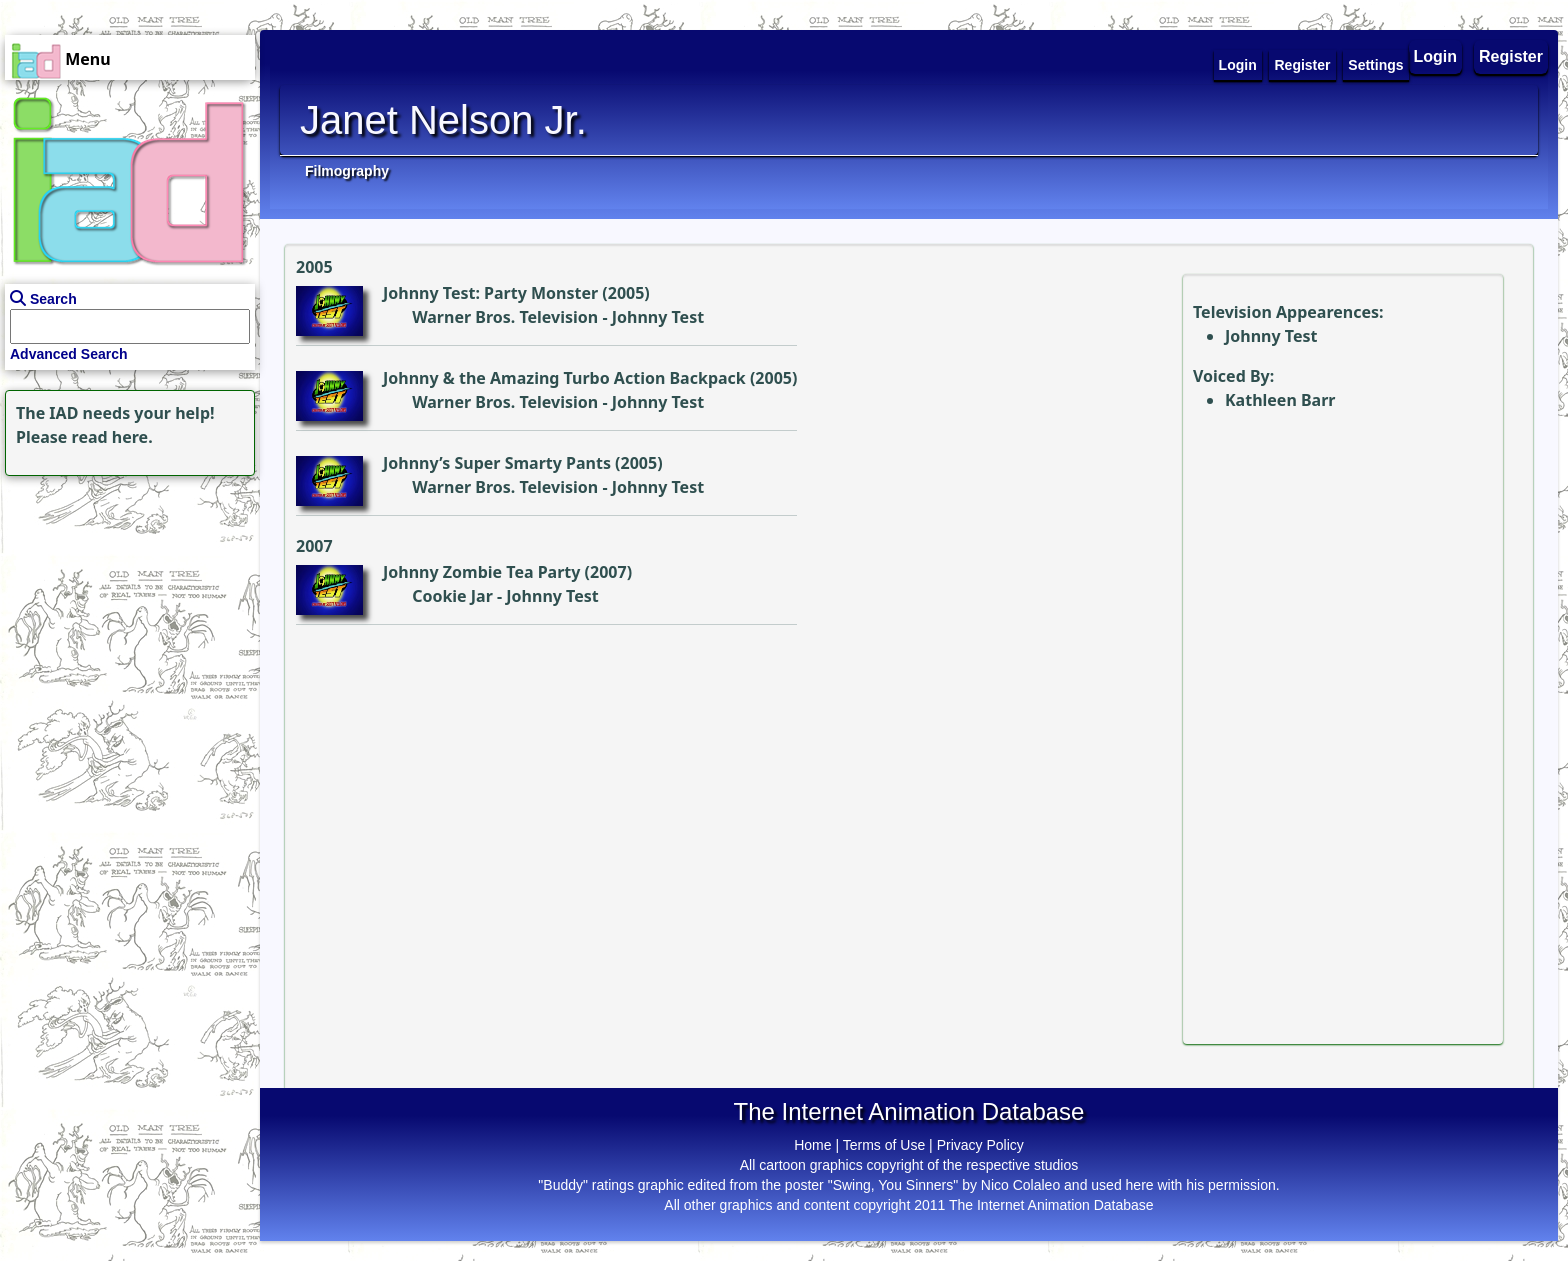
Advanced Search (69, 354)
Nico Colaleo (1020, 1185)
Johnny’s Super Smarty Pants (497, 463)
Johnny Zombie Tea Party (481, 572)
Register (1511, 56)
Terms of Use (884, 1145)
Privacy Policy (980, 1145)
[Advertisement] (125, 606)
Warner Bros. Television (505, 317)
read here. (112, 437)
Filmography (347, 171)
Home (812, 1145)
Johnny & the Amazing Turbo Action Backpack (564, 378)
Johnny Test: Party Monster (490, 293)
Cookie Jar (452, 596)
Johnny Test (658, 317)
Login (1436, 56)
